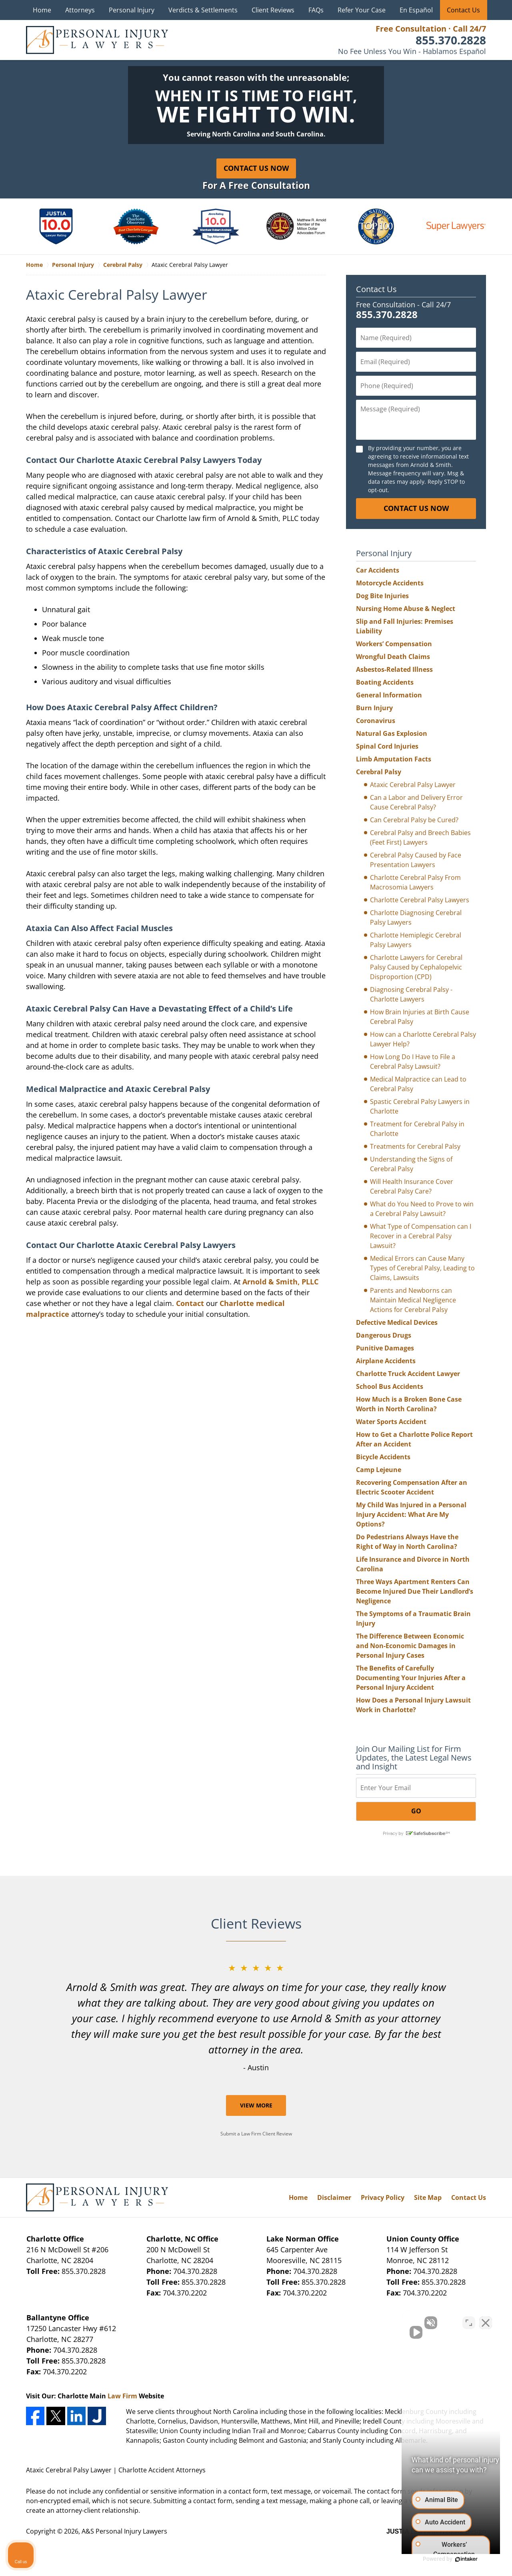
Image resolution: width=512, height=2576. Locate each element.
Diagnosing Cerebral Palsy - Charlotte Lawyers (411, 994)
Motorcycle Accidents (390, 583)
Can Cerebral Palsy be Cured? (414, 819)
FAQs (316, 10)
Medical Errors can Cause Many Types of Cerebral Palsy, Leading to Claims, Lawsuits (422, 1268)
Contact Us (463, 10)
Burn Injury (374, 707)
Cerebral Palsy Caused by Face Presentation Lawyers (415, 860)
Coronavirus (375, 720)
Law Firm (122, 2396)
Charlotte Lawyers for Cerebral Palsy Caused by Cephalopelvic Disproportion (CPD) (416, 967)
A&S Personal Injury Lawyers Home (97, 40)
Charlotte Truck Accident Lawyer (408, 1373)
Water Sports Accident (391, 1421)
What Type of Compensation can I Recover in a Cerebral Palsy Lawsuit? (420, 1236)
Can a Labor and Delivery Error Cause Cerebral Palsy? (416, 802)
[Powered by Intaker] (444, 2559)
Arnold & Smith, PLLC (280, 1281)
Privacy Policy (382, 2197)
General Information (389, 695)
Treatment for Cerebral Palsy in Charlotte (417, 1129)
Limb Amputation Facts (393, 759)
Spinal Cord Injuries (387, 746)
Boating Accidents (385, 682)
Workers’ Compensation (394, 643)
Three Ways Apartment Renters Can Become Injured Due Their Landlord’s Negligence (414, 1591)
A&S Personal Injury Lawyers (124, 2531)
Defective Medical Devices (397, 1322)
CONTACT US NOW (416, 508)
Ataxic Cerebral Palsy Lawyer (413, 784)
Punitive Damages (385, 1348)
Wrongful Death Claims (393, 656)
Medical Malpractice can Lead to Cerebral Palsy (418, 1084)
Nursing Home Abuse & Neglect (405, 608)
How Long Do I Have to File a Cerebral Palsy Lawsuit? (412, 1061)
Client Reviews (273, 10)
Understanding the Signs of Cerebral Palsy (411, 1164)
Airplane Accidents (386, 1360)
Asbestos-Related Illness (394, 669)
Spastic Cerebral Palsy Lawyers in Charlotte (420, 1106)
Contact (190, 1303)
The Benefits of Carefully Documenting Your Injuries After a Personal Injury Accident (411, 1678)
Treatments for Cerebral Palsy (415, 1146)
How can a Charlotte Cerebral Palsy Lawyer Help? (423, 1039)
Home (42, 10)
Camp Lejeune (378, 1469)
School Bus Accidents (389, 1386)
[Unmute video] (370, 2320)
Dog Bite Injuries (382, 595)
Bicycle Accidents (383, 1456)
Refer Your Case (362, 10)
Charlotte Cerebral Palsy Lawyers (419, 899)
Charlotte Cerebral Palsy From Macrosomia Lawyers (415, 882)
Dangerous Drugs (383, 1335)
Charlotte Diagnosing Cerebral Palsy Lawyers (416, 917)
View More (256, 2105)
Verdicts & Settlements (203, 10)
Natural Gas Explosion (391, 733)
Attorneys (80, 10)
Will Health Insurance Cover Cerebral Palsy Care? (411, 1186)
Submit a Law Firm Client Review (256, 2133)
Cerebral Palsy (378, 771)
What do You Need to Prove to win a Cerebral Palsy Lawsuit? (422, 1209)
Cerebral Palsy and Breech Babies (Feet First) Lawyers (420, 837)
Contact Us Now (256, 168)
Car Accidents (377, 570)
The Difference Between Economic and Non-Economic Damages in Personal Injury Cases (410, 1646)
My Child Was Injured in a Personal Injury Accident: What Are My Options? (411, 1514)
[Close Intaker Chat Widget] (485, 2320)
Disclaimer (334, 2197)
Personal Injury (131, 10)
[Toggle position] (468, 2320)
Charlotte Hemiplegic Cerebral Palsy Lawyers (415, 940)
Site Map (428, 2197)
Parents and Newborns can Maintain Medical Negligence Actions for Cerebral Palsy (413, 1300)
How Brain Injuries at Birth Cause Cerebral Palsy (419, 1017)
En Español (416, 10)
